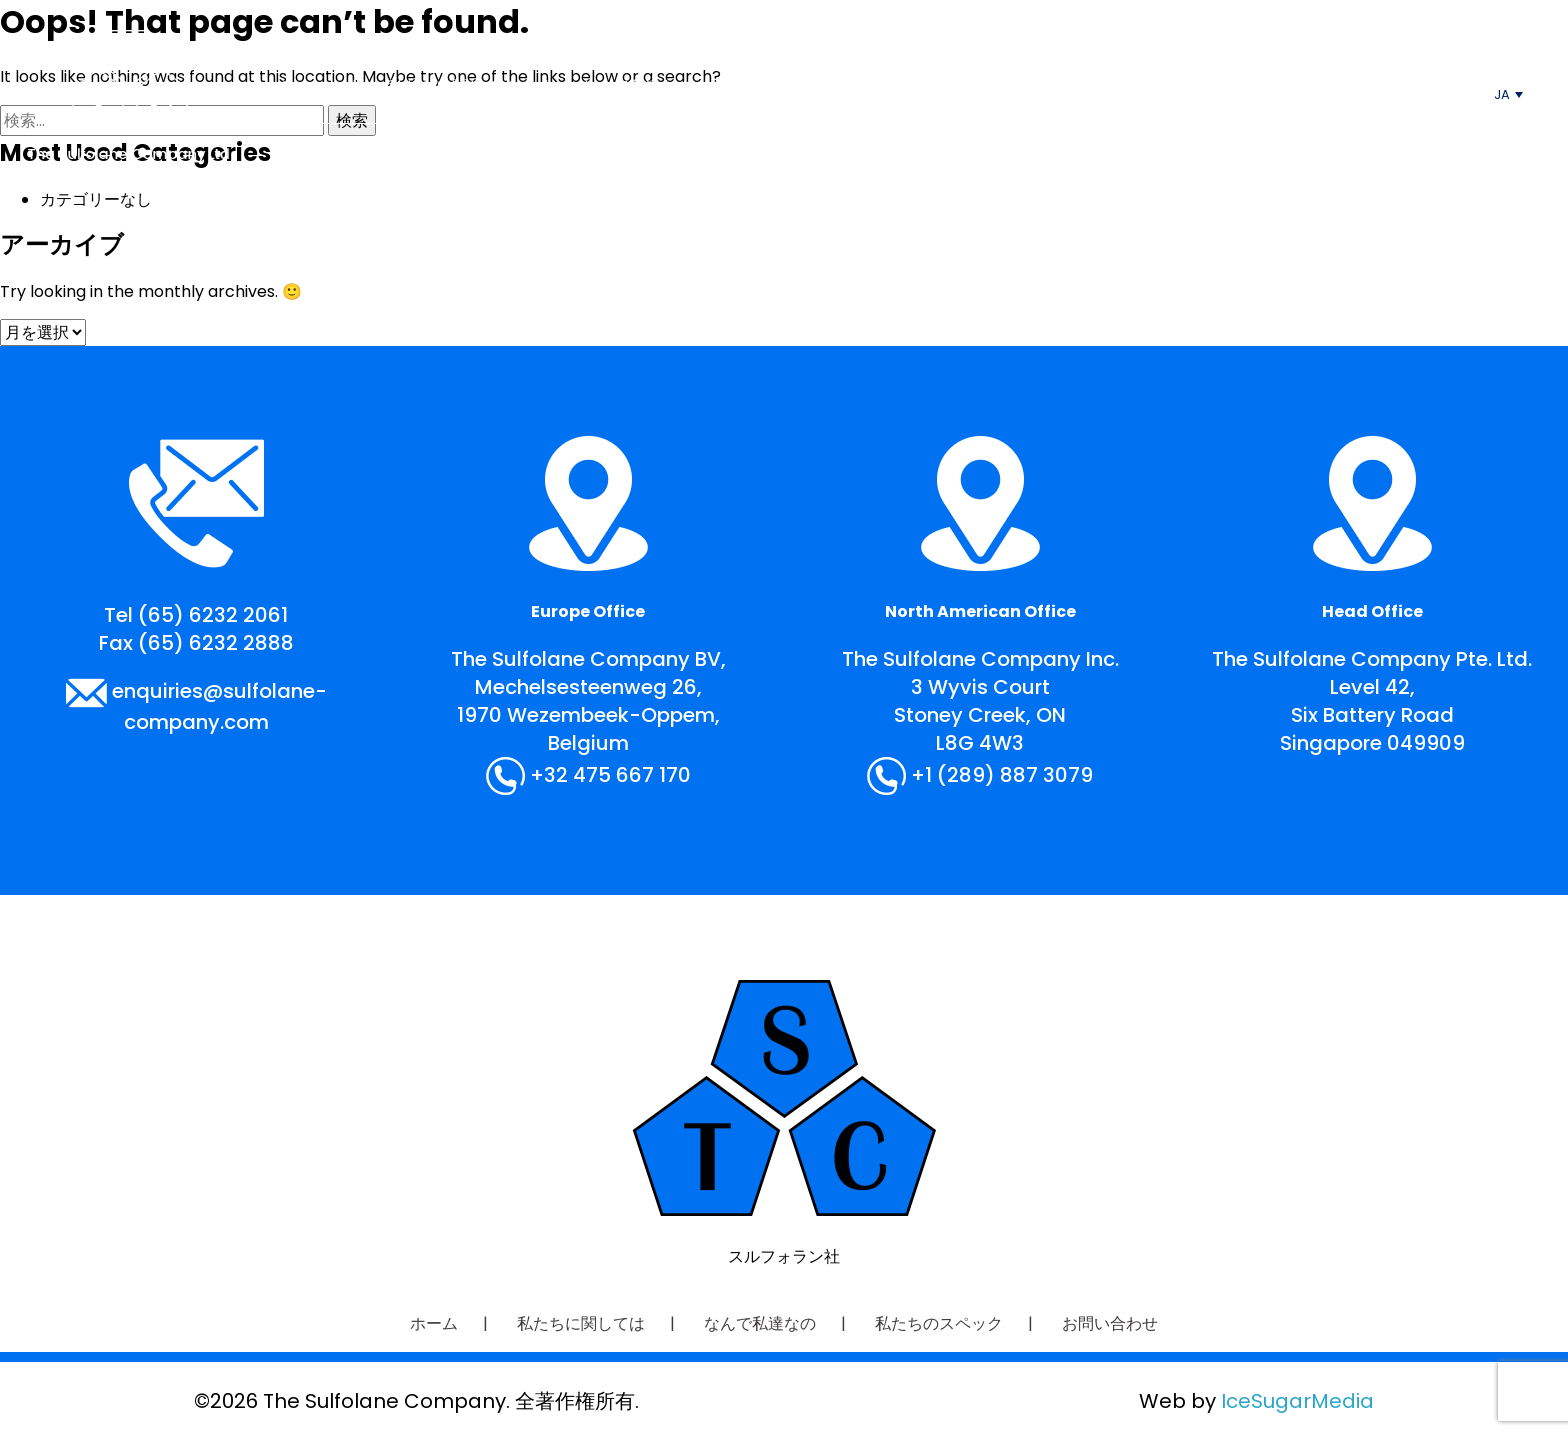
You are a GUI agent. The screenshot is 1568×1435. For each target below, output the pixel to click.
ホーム (300, 86)
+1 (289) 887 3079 (1002, 775)
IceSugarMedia (1297, 1401)
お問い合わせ (1093, 86)
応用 (773, 86)
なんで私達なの (637, 86)
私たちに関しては (452, 86)
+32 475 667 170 (610, 775)
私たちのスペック (917, 86)
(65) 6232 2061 (213, 615)
